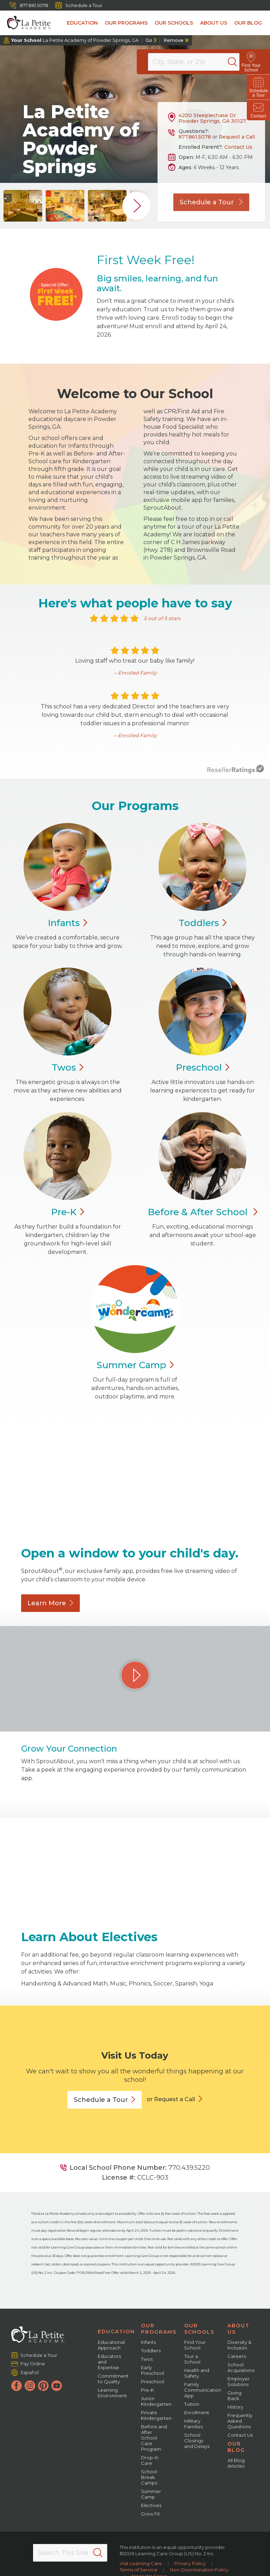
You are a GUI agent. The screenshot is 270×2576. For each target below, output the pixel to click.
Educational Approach (111, 2345)
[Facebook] (16, 2385)
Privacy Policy (190, 2563)
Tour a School (192, 2359)
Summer (135, 1365)
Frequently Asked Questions (239, 2420)
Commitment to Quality (113, 2378)
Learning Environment (112, 2392)
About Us (213, 23)
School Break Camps (149, 2477)
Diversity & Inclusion (239, 2345)
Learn (50, 1603)
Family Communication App (202, 2389)
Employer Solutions (238, 2381)
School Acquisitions (241, 2367)
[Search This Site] (70, 2553)
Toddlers (151, 2350)
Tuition (191, 2404)
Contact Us (238, 147)
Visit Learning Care (141, 2563)
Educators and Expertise (109, 2361)
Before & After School (202, 1212)
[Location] (198, 62)
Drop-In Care (150, 2460)
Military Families (193, 2423)
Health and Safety (196, 2373)
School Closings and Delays (197, 2440)
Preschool (152, 2381)
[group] (23, 206)
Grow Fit (150, 2514)
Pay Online (33, 2363)
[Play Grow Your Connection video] (135, 1675)
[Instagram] (30, 2385)
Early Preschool (152, 2370)
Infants (148, 2342)
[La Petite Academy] (25, 23)
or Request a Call (171, 2099)
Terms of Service (139, 2569)
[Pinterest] (43, 2385)
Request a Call (237, 137)
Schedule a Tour (78, 5)
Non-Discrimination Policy (199, 2569)
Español (30, 2372)
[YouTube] (56, 2385)
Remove (173, 40)
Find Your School (195, 2345)
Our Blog (248, 23)
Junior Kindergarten (156, 2401)
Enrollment (196, 2412)
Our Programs (126, 23)
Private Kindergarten (156, 2415)
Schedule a (104, 2100)
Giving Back (234, 2395)
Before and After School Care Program (154, 2438)
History (235, 2407)
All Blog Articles (236, 2463)
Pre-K (147, 2390)
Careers (236, 2356)
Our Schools (174, 23)
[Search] (239, 61)
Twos (147, 2359)
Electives (151, 2505)
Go (149, 40)
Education (82, 23)
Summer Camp (151, 2494)
